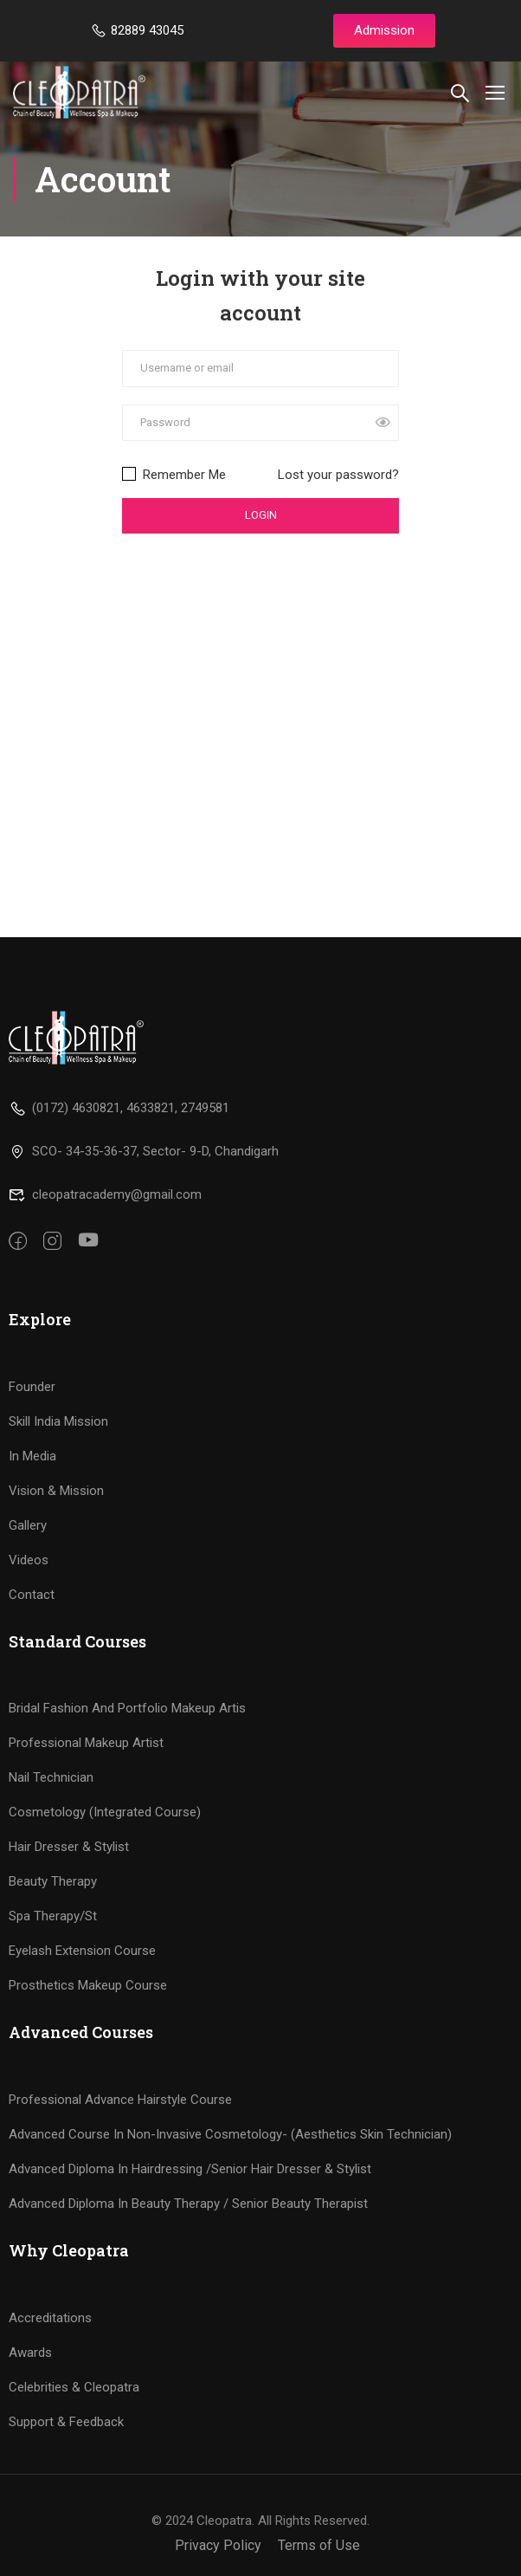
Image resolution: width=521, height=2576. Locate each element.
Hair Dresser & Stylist (69, 1846)
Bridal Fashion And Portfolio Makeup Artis (127, 1708)
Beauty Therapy (53, 1881)
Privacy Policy (218, 2545)
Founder (32, 1387)
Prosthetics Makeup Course (88, 1985)
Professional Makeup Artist (86, 1743)
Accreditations (50, 2318)
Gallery (28, 1525)
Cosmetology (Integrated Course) (105, 1812)
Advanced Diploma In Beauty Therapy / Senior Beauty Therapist (188, 2203)
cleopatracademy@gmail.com (105, 1194)
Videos (28, 1560)
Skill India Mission (58, 1421)
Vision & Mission (56, 1490)
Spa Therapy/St (53, 1916)
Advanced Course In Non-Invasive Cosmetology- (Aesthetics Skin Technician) (230, 2134)
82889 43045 (137, 30)
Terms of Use (319, 2545)
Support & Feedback (66, 2422)
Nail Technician (51, 1777)
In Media (32, 1456)
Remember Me (174, 475)
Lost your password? (338, 475)
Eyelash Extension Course (82, 1950)
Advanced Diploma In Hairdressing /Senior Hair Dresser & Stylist (190, 2169)
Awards (30, 2352)
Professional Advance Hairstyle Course (120, 2099)
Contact (32, 1594)
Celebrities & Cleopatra (74, 2387)
